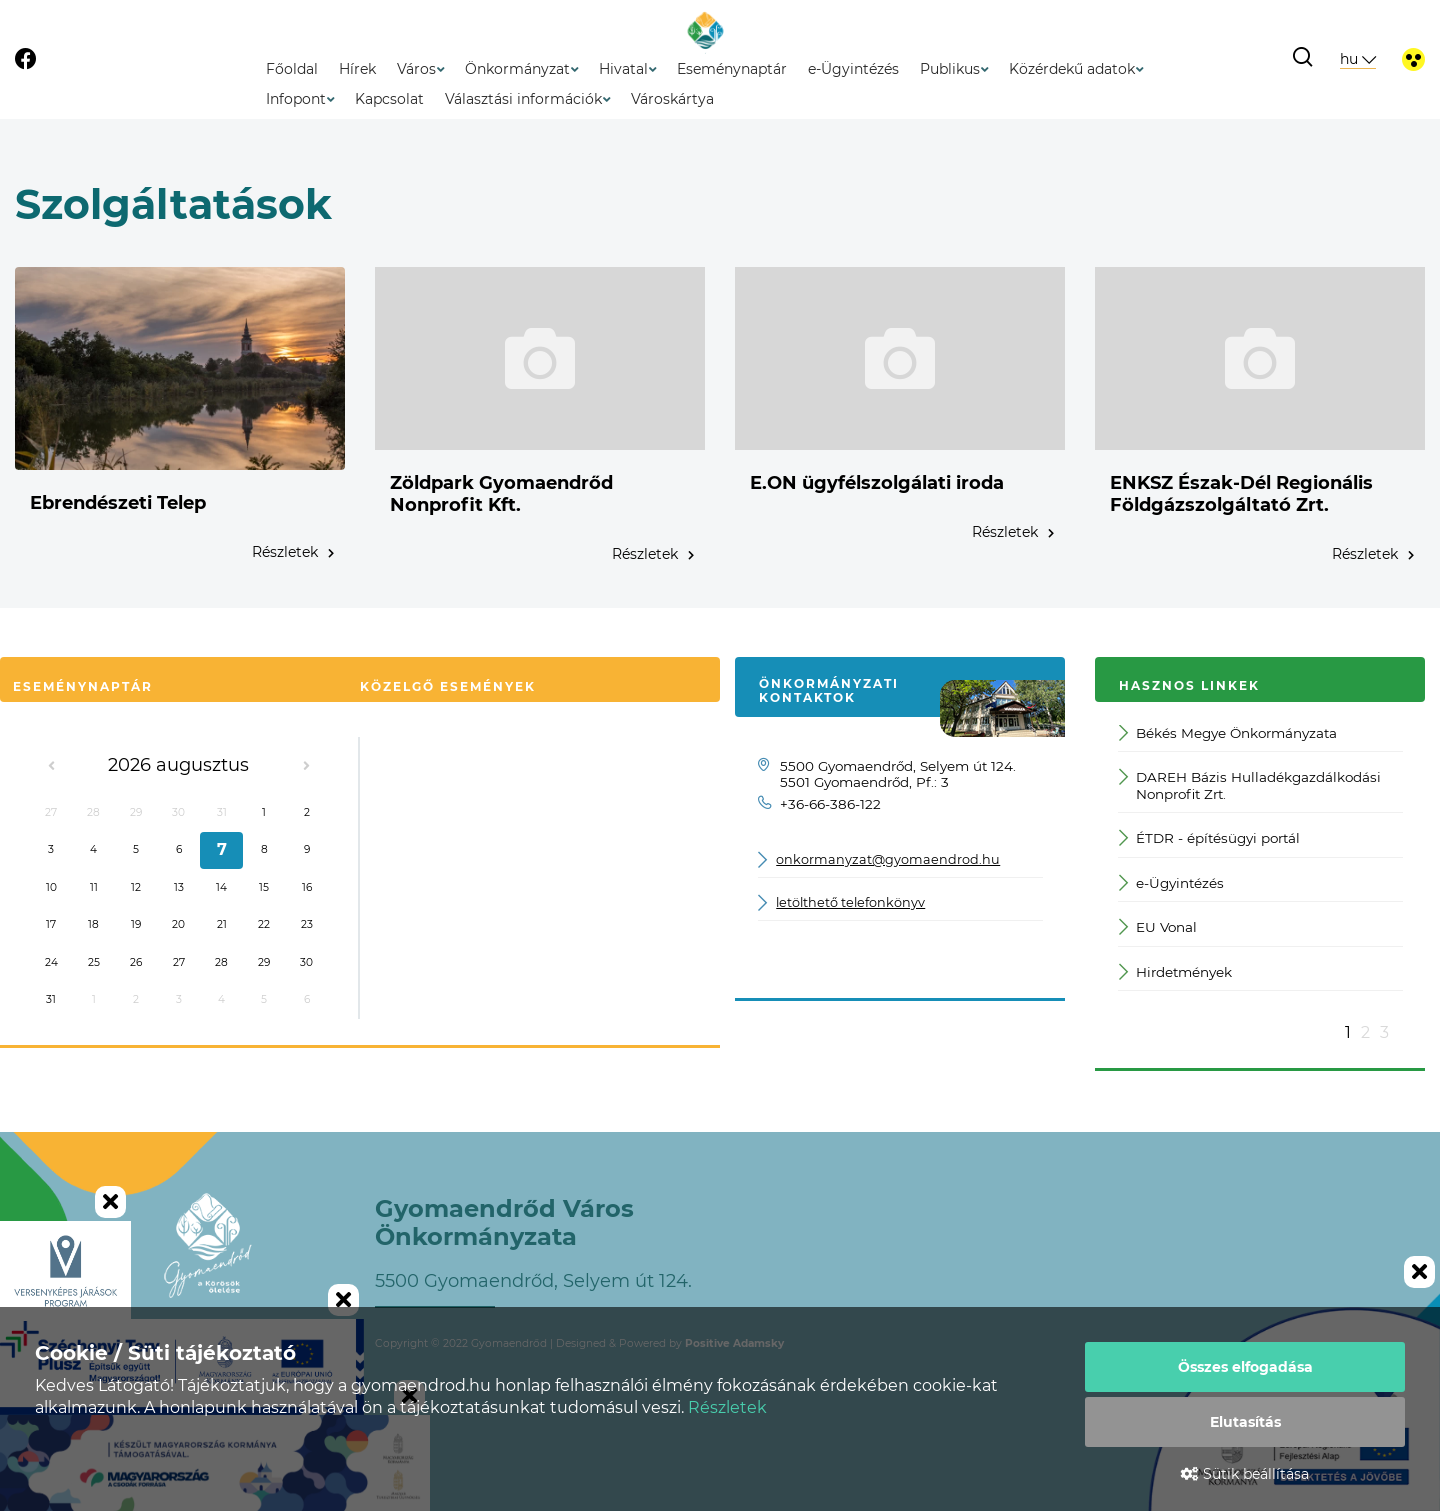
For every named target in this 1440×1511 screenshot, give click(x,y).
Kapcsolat (389, 99)
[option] (1260, 867)
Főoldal (292, 69)
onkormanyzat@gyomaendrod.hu (888, 859)
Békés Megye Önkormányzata (1228, 733)
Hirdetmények (1176, 972)
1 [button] (1348, 1032)
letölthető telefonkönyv (850, 902)
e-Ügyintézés (853, 69)
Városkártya (672, 99)
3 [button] (1384, 1032)
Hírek (357, 69)
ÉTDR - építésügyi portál (1210, 838)
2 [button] (1365, 1032)
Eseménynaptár (732, 69)
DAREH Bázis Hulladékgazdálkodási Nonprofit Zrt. (1250, 785)
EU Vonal (1158, 927)
